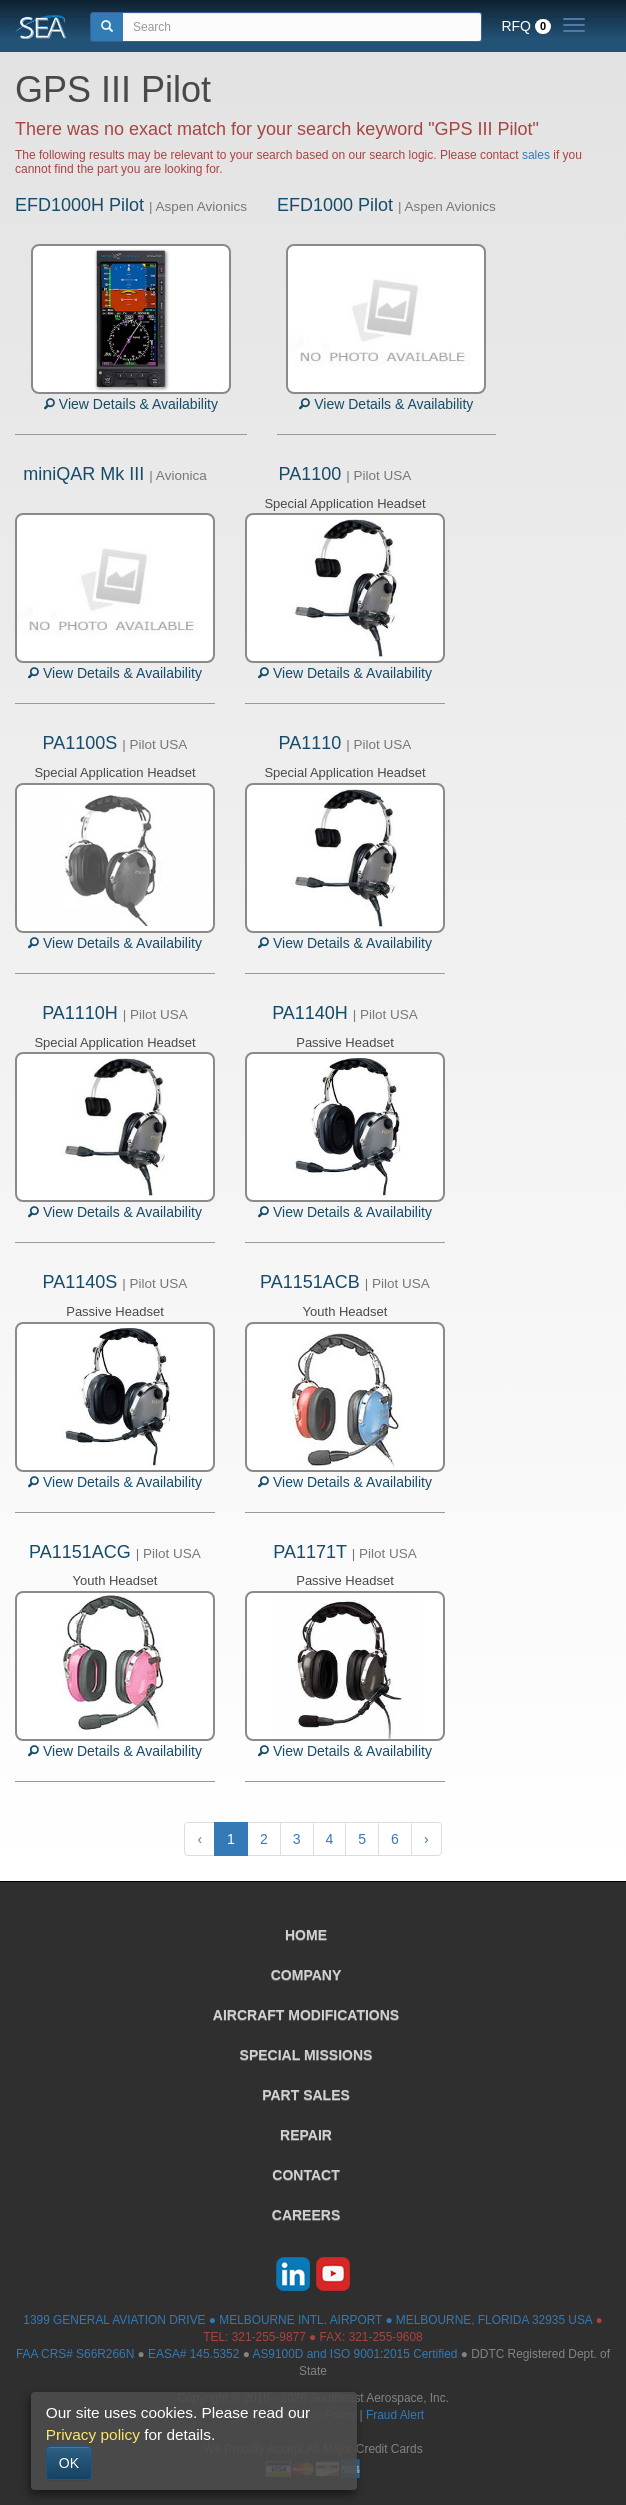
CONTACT (305, 2175)
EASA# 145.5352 (193, 2354)
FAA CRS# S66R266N (75, 2354)
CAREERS (306, 2215)
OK (69, 2463)
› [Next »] (426, 1839)
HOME (306, 1935)
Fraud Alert (395, 2415)
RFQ (526, 26)
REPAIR (306, 2135)
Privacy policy (93, 2434)
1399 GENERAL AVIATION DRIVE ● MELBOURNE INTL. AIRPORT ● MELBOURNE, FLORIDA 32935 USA (307, 2320)
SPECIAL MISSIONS (306, 2055)
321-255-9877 (269, 2337)
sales (536, 155)
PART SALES (306, 2095)
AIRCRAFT (306, 2015)
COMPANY (306, 1975)
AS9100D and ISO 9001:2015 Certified (354, 2354)
